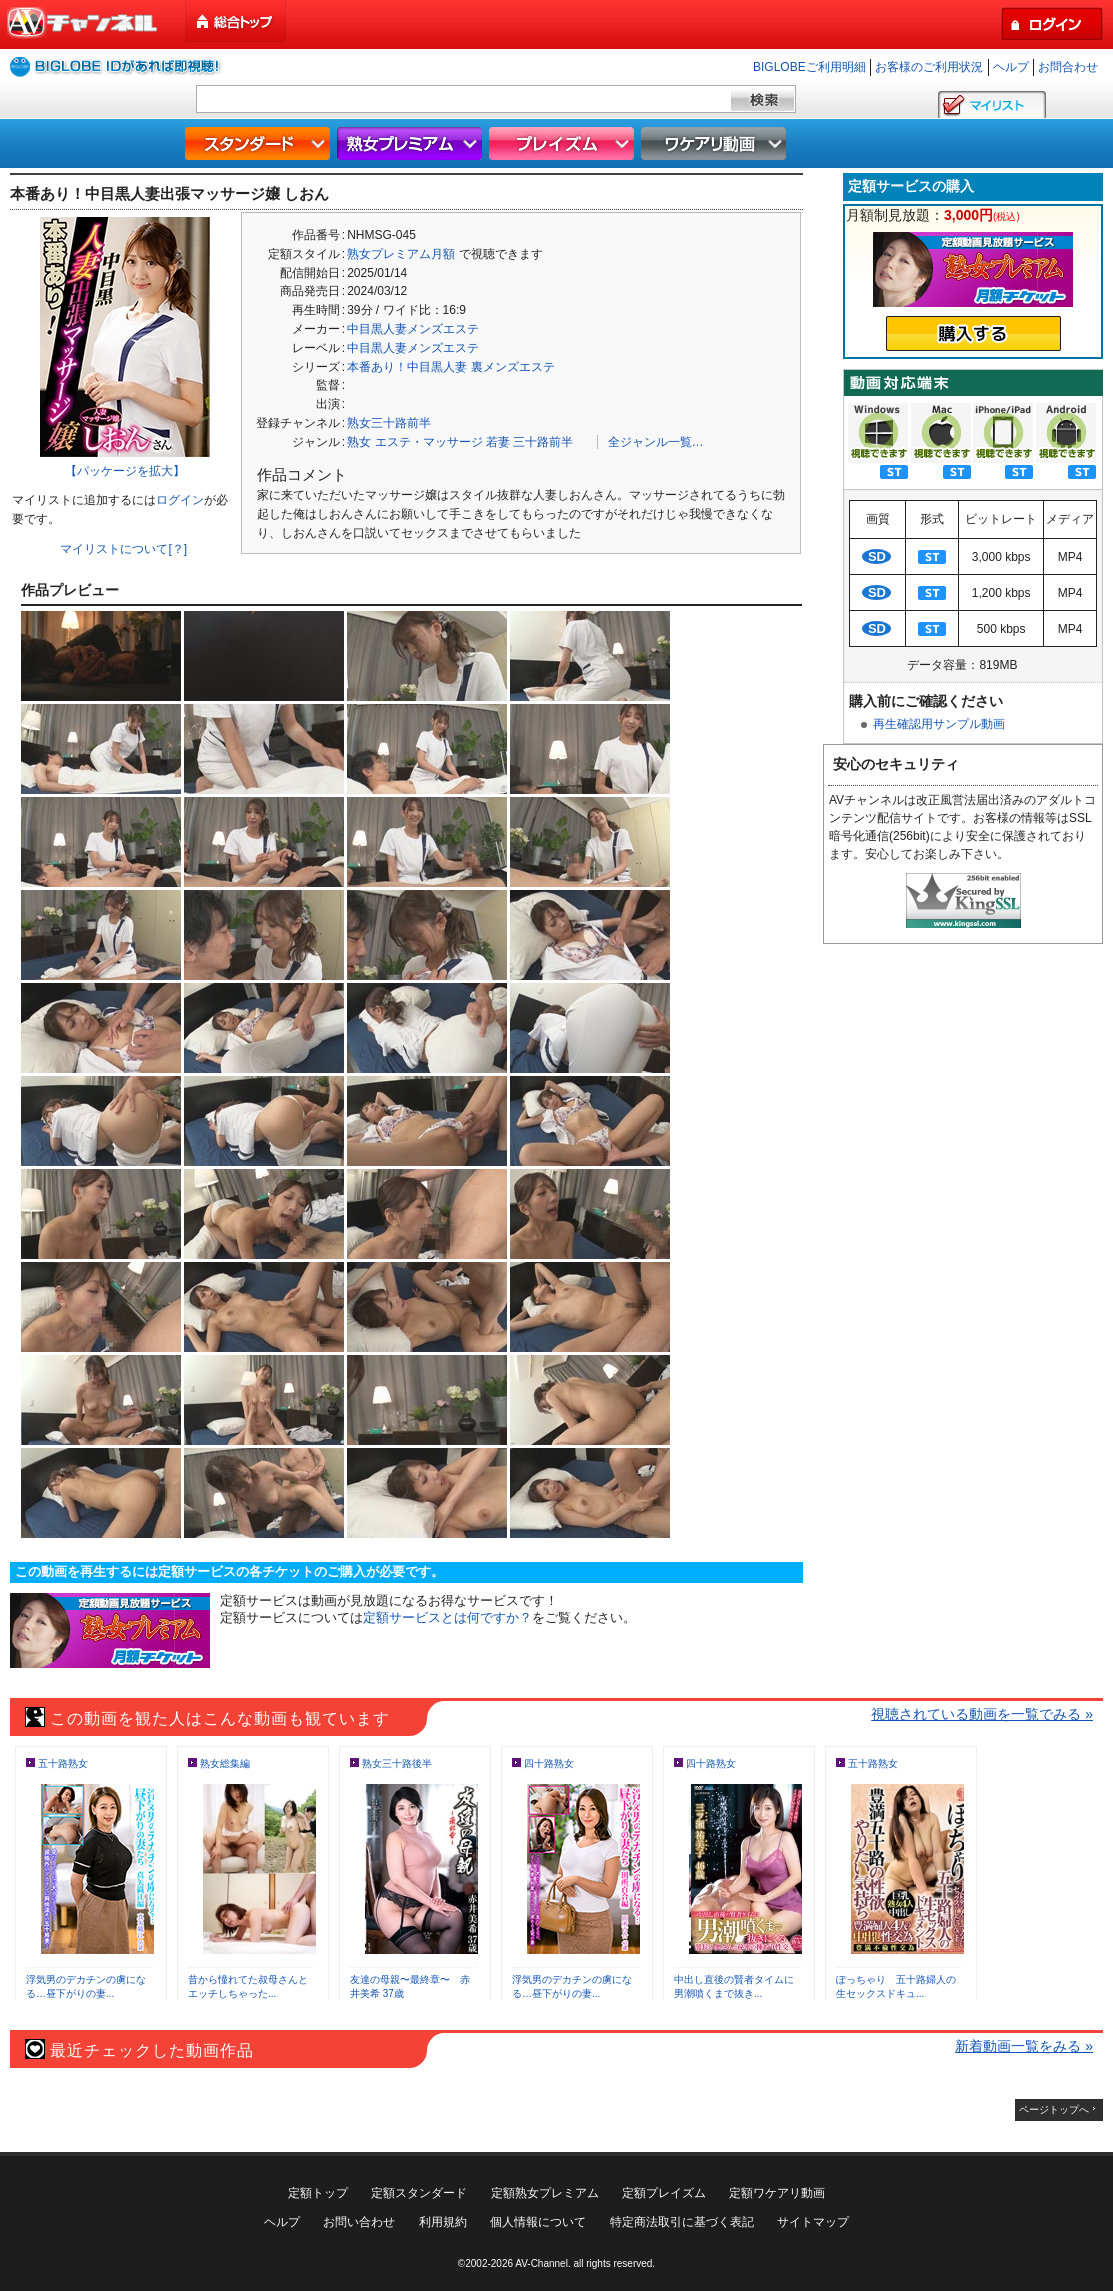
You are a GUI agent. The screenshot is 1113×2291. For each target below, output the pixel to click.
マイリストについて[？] (123, 549)
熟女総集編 (225, 1763)
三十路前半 (543, 442)
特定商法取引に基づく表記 (682, 2222)
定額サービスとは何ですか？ (447, 1617)
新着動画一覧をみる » (1024, 2046)
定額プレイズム (664, 2193)
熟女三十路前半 (389, 423)
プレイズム (564, 143)
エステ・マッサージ (429, 442)
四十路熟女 (549, 1763)
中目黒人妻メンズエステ (413, 329)
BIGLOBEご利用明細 (809, 67)
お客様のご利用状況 (929, 67)
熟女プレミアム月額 (401, 254)
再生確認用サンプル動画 (939, 724)
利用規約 (443, 2222)
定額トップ (318, 2193)
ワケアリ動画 (716, 143)
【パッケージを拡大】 (125, 471)
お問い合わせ (359, 2222)
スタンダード (260, 143)
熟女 (359, 442)
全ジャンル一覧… (656, 442)
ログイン (180, 500)
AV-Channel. (542, 2263)
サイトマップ (813, 2222)
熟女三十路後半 (397, 1763)
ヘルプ (1011, 67)
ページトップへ (1054, 2109)
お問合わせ (1068, 67)
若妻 (498, 442)
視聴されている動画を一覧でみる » (982, 1714)
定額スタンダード (419, 2193)
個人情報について (538, 2222)
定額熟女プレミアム (545, 2193)
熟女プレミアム (412, 143)
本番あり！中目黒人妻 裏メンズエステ (450, 367)
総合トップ (237, 21)
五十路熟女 (63, 1763)
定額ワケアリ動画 (777, 2193)
